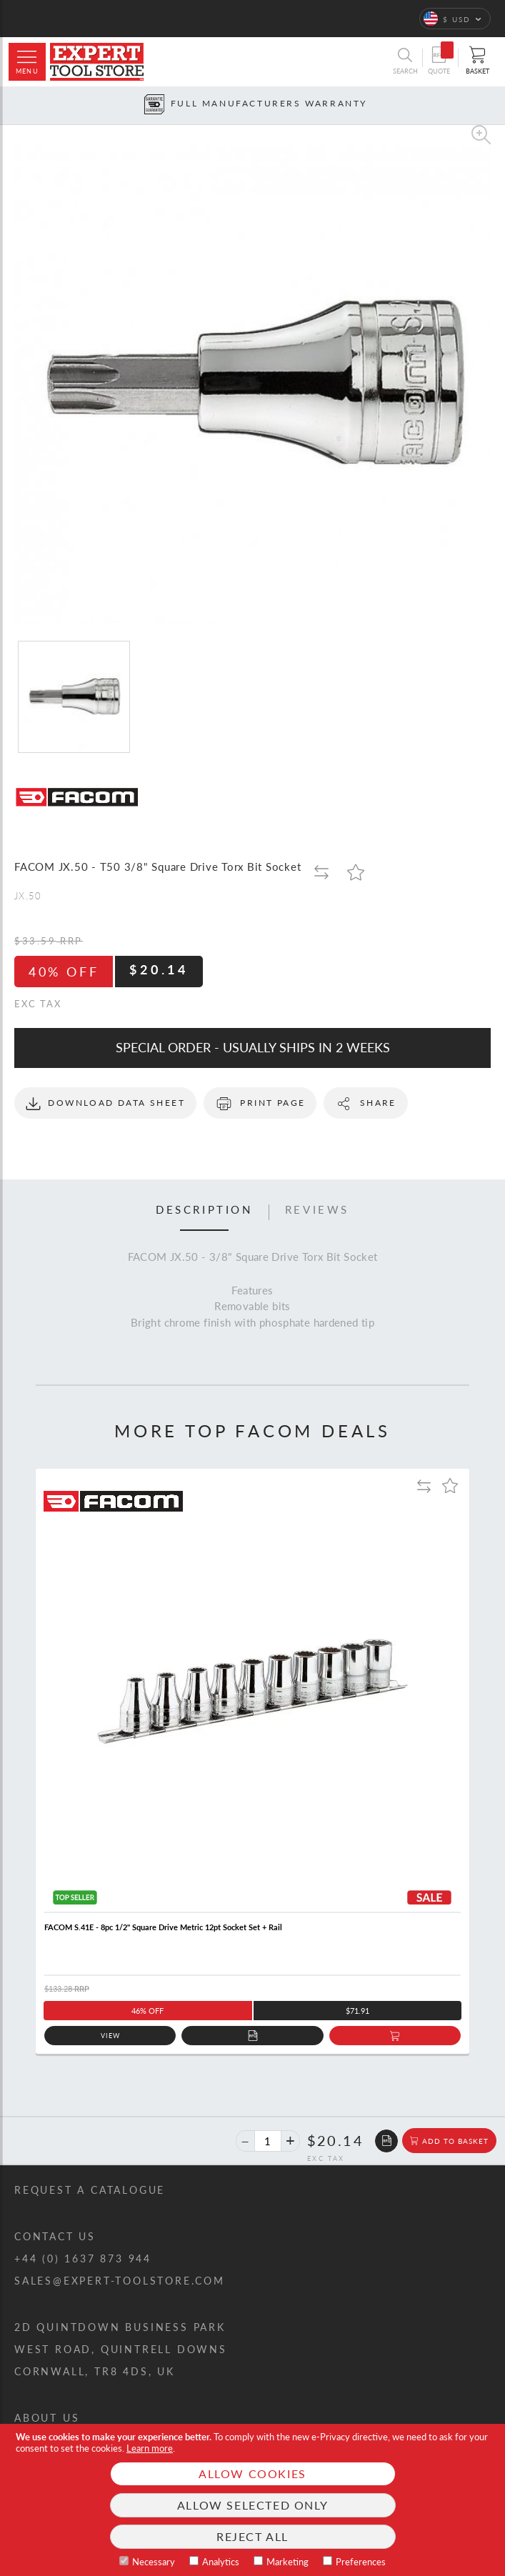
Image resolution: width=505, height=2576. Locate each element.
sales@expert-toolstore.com (119, 2281)
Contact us (55, 2236)
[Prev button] (10, 105)
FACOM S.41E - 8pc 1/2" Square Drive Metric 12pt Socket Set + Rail (163, 1927)
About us (46, 2418)
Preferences (361, 2561)
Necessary (153, 2561)
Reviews (317, 1210)
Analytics (220, 2561)
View (110, 2036)
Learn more (149, 2448)
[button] (455, 18)
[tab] (204, 1212)
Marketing (287, 2561)
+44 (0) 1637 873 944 (82, 2258)
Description (204, 1210)
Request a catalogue (89, 2190)
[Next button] (495, 105)
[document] (252, 2500)
